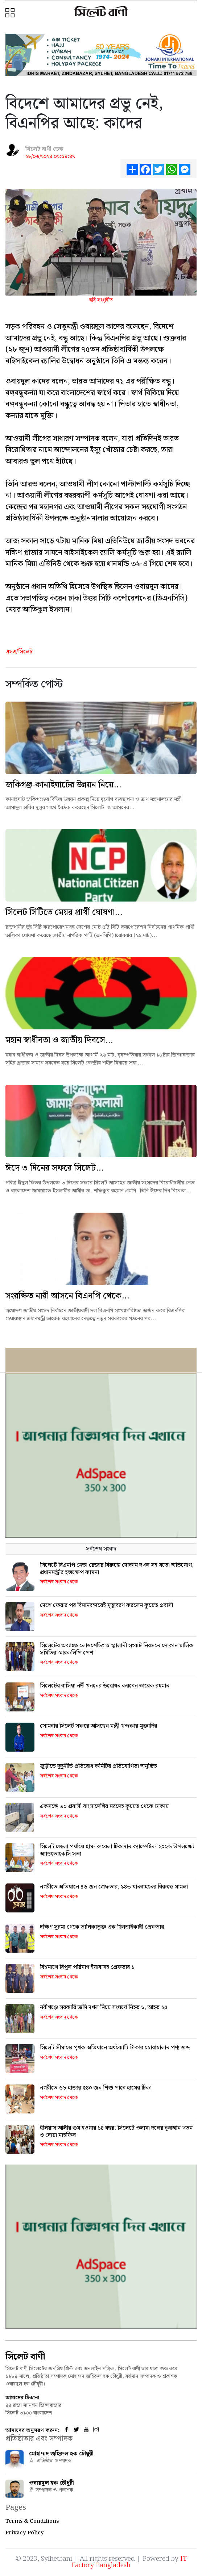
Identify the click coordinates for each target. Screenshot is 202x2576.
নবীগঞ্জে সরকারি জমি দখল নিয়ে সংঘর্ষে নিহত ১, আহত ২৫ (104, 2007)
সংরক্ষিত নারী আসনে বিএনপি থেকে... (67, 1296)
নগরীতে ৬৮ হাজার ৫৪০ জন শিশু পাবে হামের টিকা (96, 2087)
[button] (11, 13)
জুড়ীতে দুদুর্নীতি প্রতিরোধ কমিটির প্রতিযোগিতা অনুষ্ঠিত (98, 1766)
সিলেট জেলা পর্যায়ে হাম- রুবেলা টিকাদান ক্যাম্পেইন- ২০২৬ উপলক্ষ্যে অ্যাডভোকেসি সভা (117, 1850)
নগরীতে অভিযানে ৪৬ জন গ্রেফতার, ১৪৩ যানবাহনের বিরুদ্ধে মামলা (114, 1886)
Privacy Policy (24, 2533)
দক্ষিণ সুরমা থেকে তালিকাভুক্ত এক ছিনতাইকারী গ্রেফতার (102, 1927)
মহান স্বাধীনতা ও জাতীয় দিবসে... (59, 1040)
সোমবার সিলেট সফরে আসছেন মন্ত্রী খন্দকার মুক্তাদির (98, 1726)
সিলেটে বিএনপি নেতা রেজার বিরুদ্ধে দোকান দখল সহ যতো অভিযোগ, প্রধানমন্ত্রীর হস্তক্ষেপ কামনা (117, 1569)
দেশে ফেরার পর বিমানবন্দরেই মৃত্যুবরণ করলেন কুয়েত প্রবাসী (106, 1605)
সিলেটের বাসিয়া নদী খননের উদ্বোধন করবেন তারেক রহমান (104, 1685)
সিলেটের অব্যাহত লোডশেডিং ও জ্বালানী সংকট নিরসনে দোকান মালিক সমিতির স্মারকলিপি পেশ (116, 1649)
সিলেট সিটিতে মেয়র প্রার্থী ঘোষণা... (63, 912)
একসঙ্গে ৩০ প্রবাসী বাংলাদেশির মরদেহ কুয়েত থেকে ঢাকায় (104, 1806)
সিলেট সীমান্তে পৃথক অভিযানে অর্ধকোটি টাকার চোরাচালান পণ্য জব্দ (115, 2047)
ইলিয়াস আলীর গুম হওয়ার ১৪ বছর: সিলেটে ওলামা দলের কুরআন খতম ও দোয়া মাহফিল (116, 2132)
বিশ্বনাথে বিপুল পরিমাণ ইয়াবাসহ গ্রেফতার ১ (87, 1967)
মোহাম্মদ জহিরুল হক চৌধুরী (61, 2453)
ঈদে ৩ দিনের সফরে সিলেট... (54, 1168)
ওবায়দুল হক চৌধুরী (51, 2483)
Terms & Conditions (32, 2521)
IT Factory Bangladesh (129, 2562)
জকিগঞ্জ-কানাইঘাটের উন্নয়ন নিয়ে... (63, 785)
